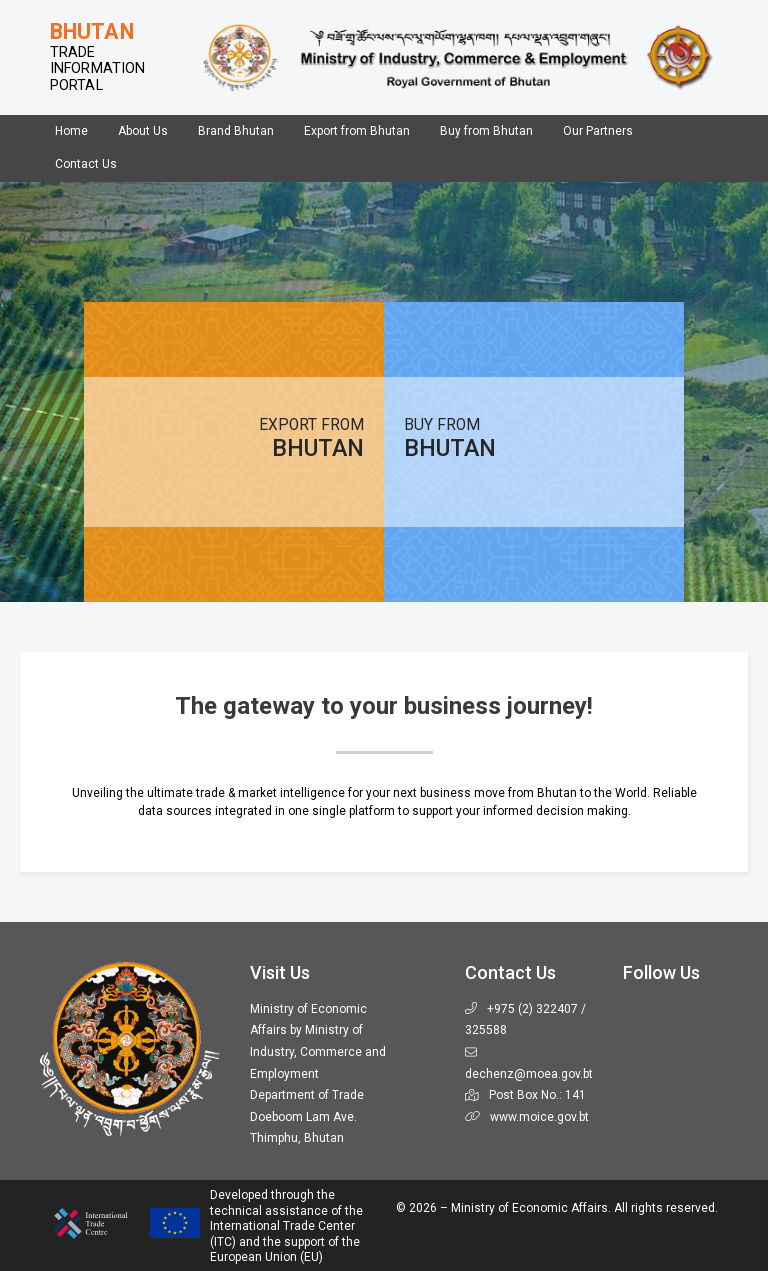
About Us (143, 131)
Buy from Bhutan (486, 131)
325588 (486, 1030)
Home (71, 131)
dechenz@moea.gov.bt (529, 1074)
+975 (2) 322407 (532, 1009)
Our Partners (598, 131)
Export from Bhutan (357, 131)
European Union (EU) (266, 1257)
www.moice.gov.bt (539, 1117)
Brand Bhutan (236, 131)
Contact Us (86, 164)
